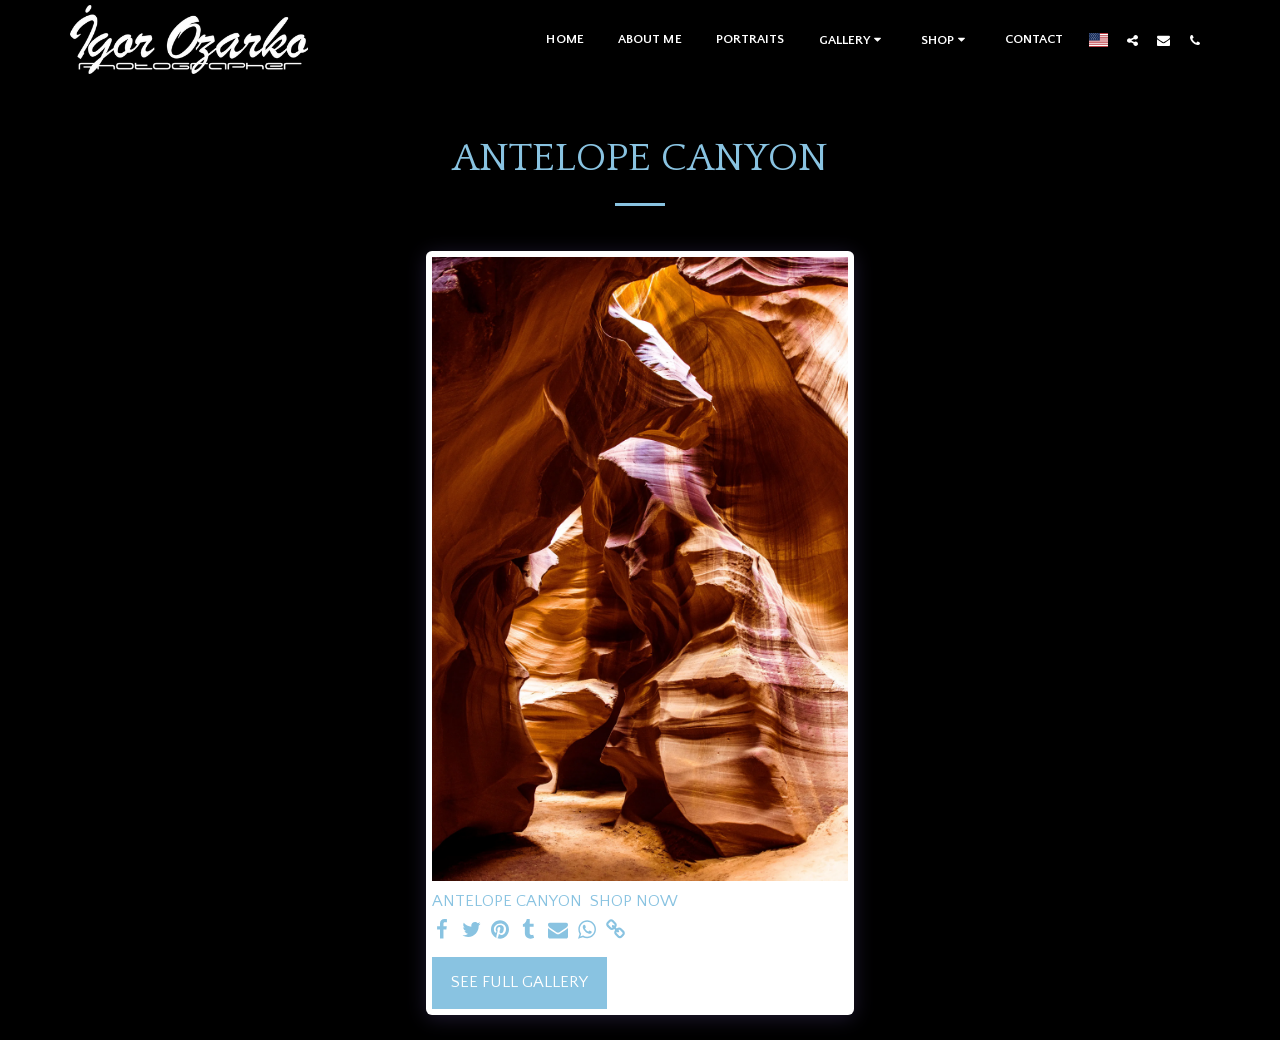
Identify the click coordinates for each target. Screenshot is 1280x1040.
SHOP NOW (634, 901)
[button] (853, 39)
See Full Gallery (519, 982)
